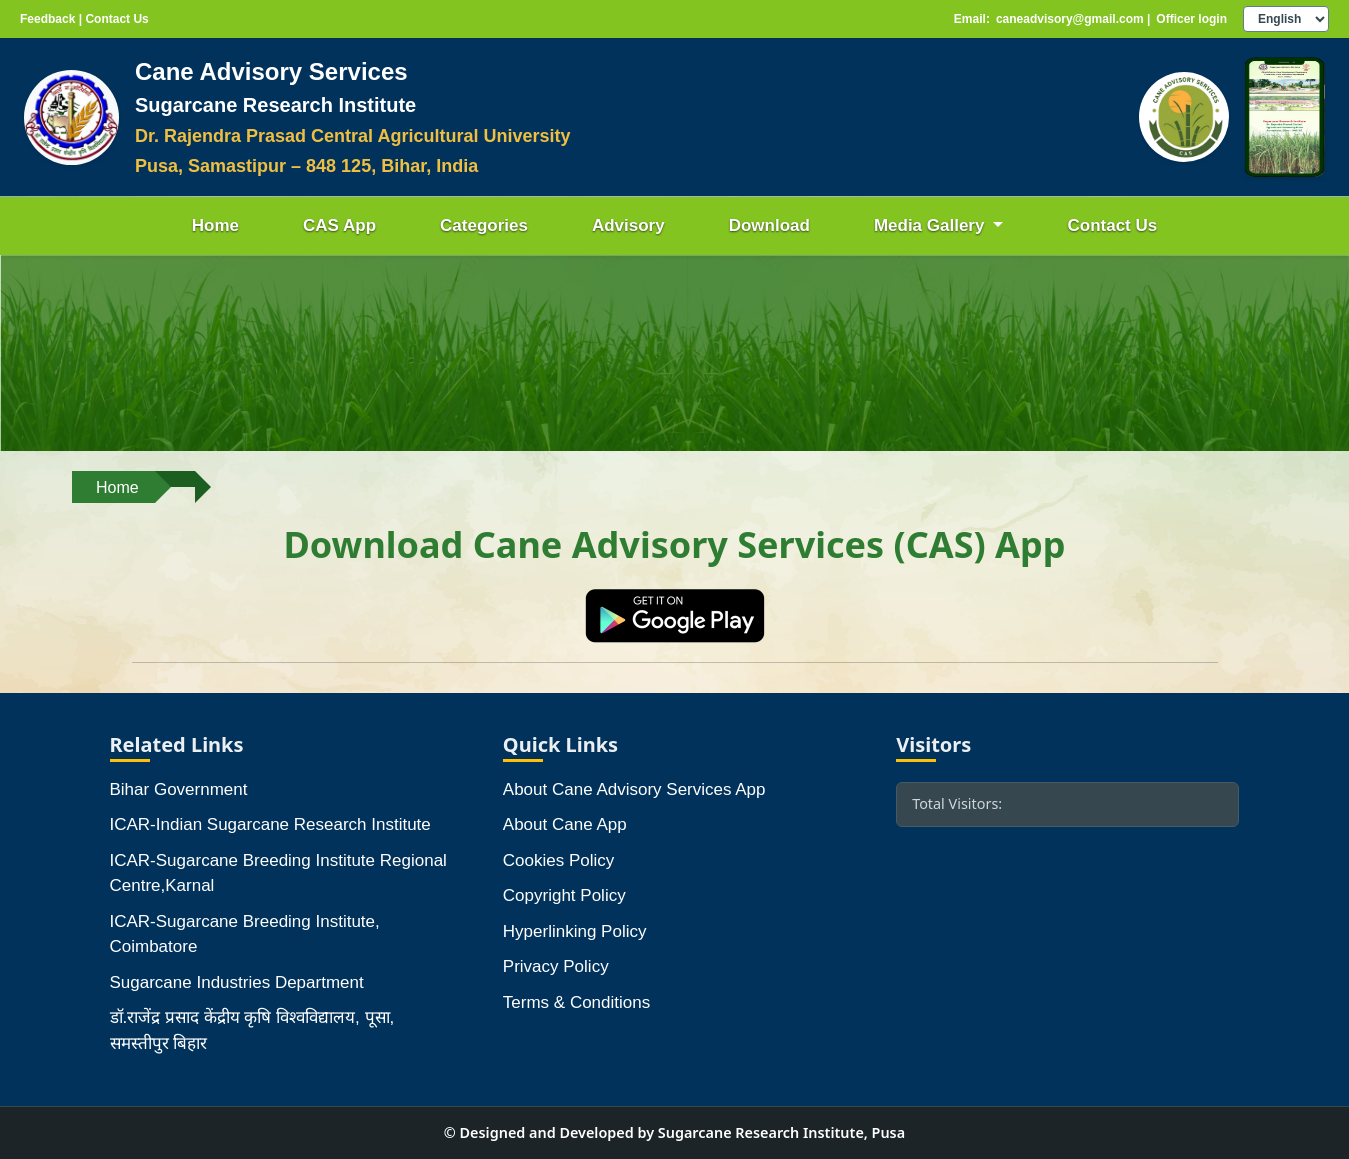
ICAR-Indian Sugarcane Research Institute (270, 824)
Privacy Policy (556, 966)
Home (215, 225)
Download (769, 225)
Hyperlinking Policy (575, 931)
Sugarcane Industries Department (237, 982)
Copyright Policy (564, 895)
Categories (484, 225)
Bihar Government (179, 789)
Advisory (628, 225)
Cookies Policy (559, 860)
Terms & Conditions (576, 1002)
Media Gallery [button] (931, 225)
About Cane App (565, 824)
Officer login (1191, 19)
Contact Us (1112, 225)
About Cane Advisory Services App (634, 789)
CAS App (339, 225)
